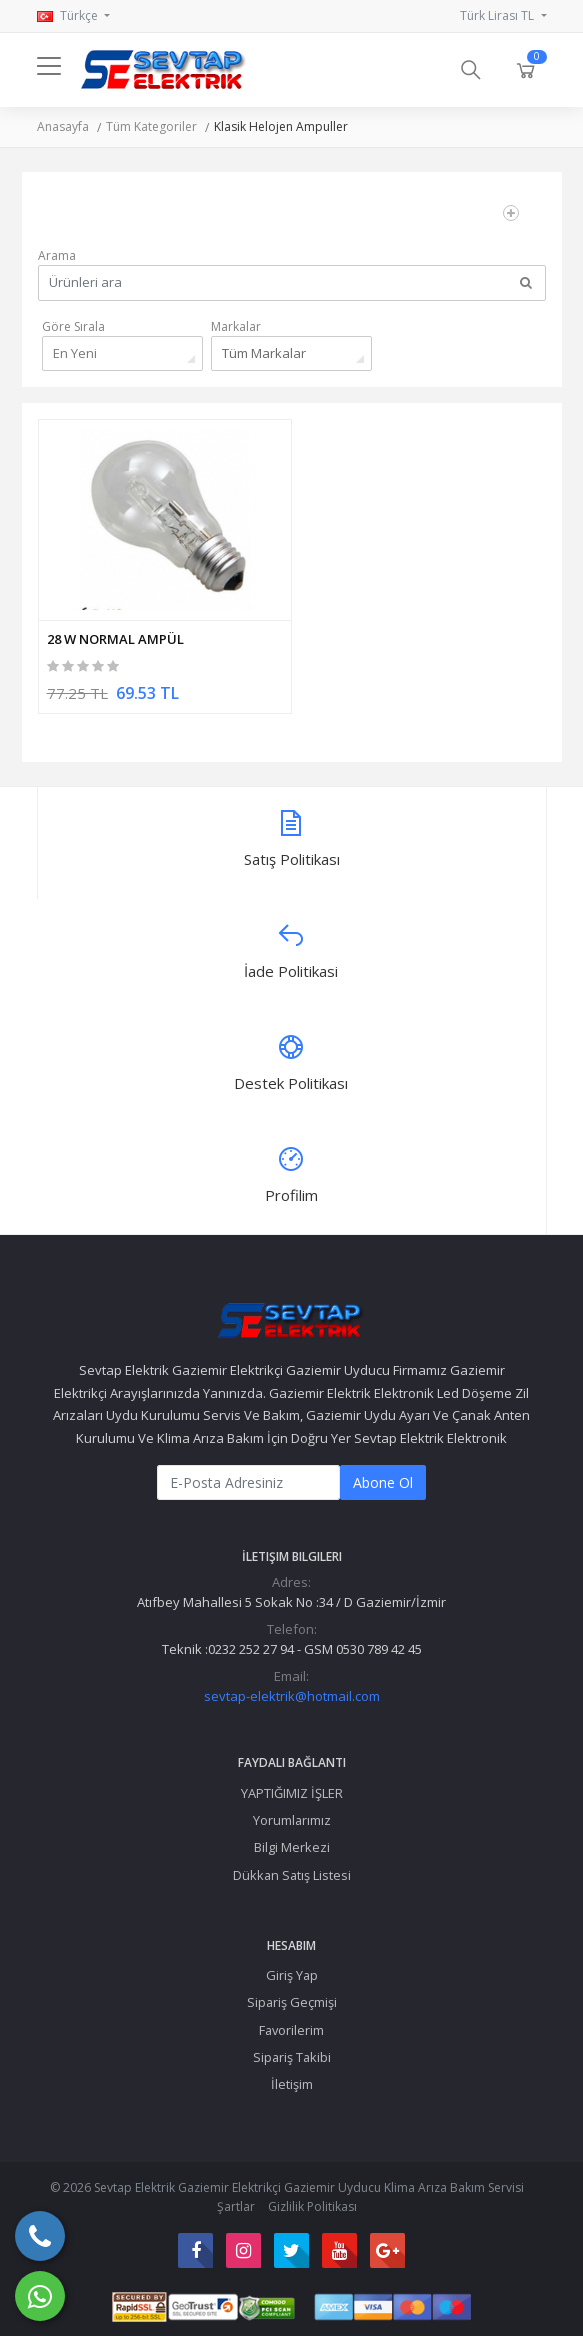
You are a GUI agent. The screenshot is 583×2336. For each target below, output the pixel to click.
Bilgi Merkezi (292, 1847)
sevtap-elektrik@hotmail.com (292, 1696)
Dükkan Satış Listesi (292, 1875)
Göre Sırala (73, 326)
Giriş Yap (292, 1975)
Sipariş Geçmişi (292, 2002)
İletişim (292, 2084)
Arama (57, 255)
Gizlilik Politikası (312, 2206)
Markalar (236, 326)
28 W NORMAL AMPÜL (115, 639)
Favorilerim (291, 2030)
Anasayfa (63, 126)
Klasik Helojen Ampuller (281, 126)
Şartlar (236, 2206)
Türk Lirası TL (498, 15)
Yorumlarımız (292, 1820)
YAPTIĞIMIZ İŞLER (292, 1793)
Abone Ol (383, 1482)
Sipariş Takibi (292, 2057)
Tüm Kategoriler (151, 126)
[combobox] (122, 353)
